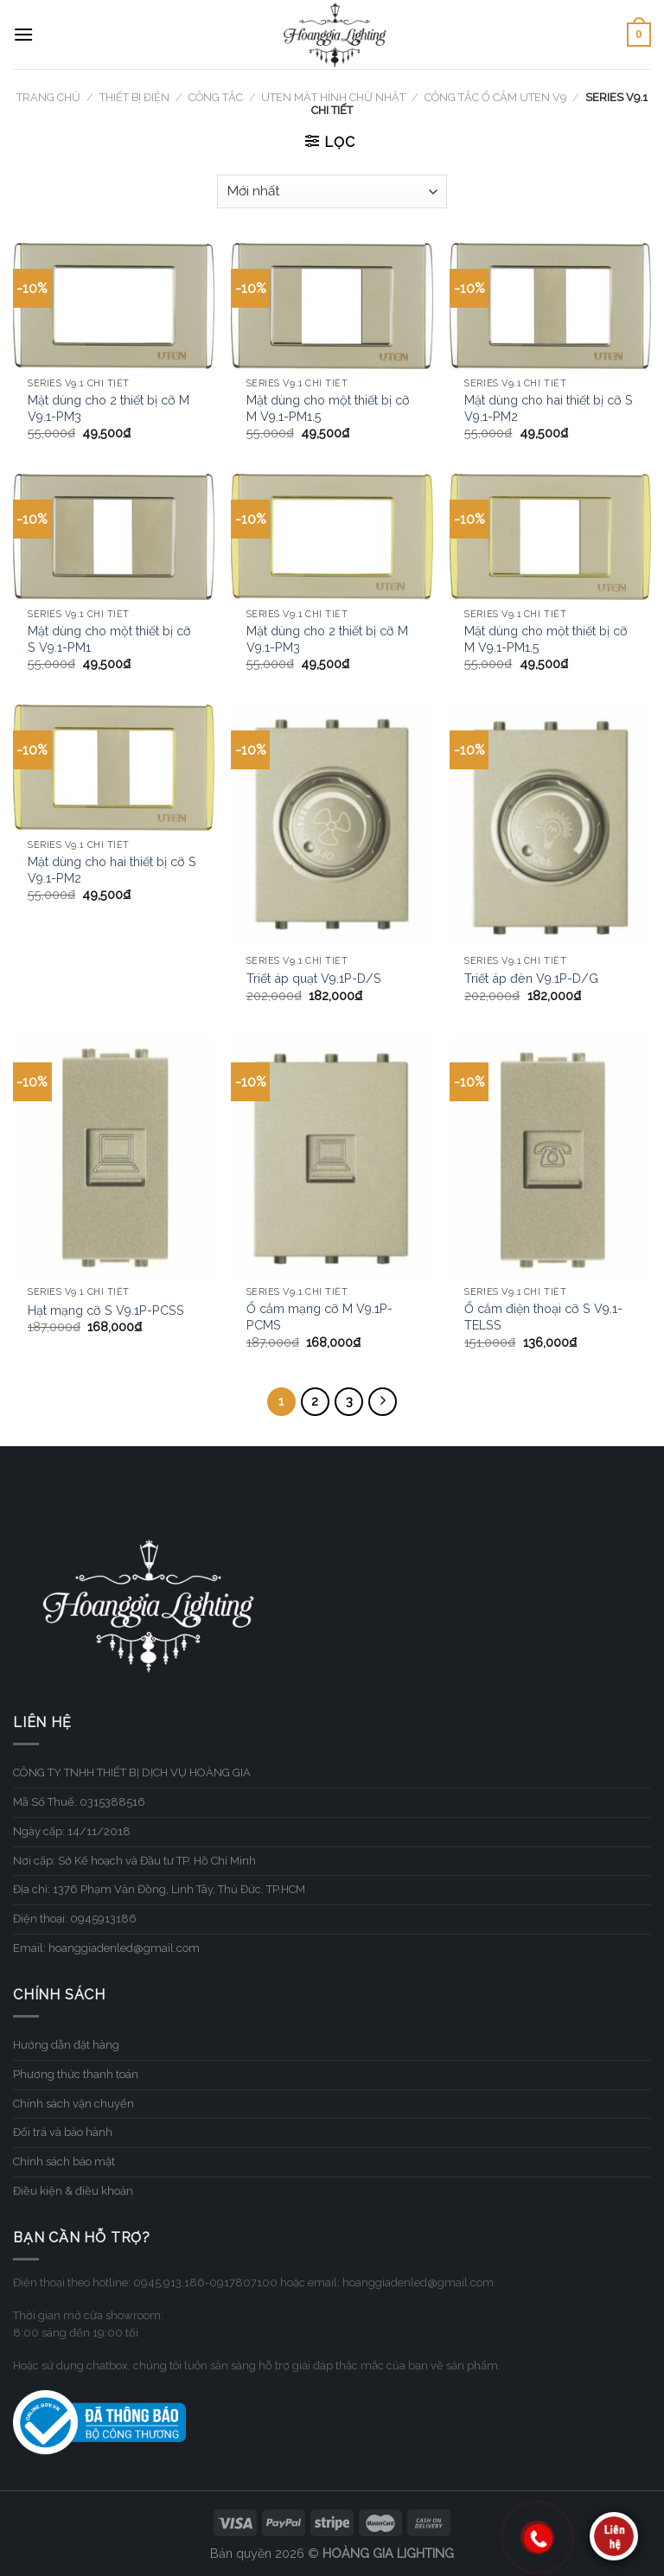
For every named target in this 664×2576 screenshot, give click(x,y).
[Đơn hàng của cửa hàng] (332, 191)
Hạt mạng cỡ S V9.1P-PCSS (106, 1310)
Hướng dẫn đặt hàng (66, 2044)
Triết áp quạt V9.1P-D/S (313, 978)
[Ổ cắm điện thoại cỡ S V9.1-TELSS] (550, 1157)
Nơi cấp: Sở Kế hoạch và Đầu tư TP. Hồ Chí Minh (134, 1860)
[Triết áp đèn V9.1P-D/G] (550, 825)
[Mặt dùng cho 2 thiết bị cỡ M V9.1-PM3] (113, 306)
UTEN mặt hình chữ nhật (333, 97)
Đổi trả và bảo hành (62, 2132)
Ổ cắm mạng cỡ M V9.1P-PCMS (319, 1316)
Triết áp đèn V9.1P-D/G (531, 978)
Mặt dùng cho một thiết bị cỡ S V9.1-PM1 (109, 638)
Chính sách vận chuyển (73, 2103)
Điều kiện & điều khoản (73, 2190)
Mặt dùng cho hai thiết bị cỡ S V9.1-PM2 (548, 408)
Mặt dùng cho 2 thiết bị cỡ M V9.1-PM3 (108, 408)
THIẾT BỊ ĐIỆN (134, 97)
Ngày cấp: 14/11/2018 (72, 1831)
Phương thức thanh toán (75, 2074)
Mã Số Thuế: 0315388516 (79, 1801)
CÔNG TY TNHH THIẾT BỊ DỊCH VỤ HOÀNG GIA (132, 1772)
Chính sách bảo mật (64, 2161)
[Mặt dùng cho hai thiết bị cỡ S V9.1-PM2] (550, 306)
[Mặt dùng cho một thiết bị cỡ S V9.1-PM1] (113, 537)
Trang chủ (48, 97)
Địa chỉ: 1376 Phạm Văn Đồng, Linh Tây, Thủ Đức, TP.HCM (159, 1889)
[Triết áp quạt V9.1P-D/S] (331, 825)
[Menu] (23, 34)
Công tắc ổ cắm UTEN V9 (495, 97)
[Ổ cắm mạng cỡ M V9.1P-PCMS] (331, 1157)
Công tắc (215, 97)
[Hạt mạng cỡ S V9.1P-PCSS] (113, 1157)
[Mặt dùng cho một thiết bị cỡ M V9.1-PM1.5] (331, 306)
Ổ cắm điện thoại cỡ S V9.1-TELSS (543, 1316)
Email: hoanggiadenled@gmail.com (106, 1948)
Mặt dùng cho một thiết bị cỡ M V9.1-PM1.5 (328, 408)
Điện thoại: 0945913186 (75, 1918)
